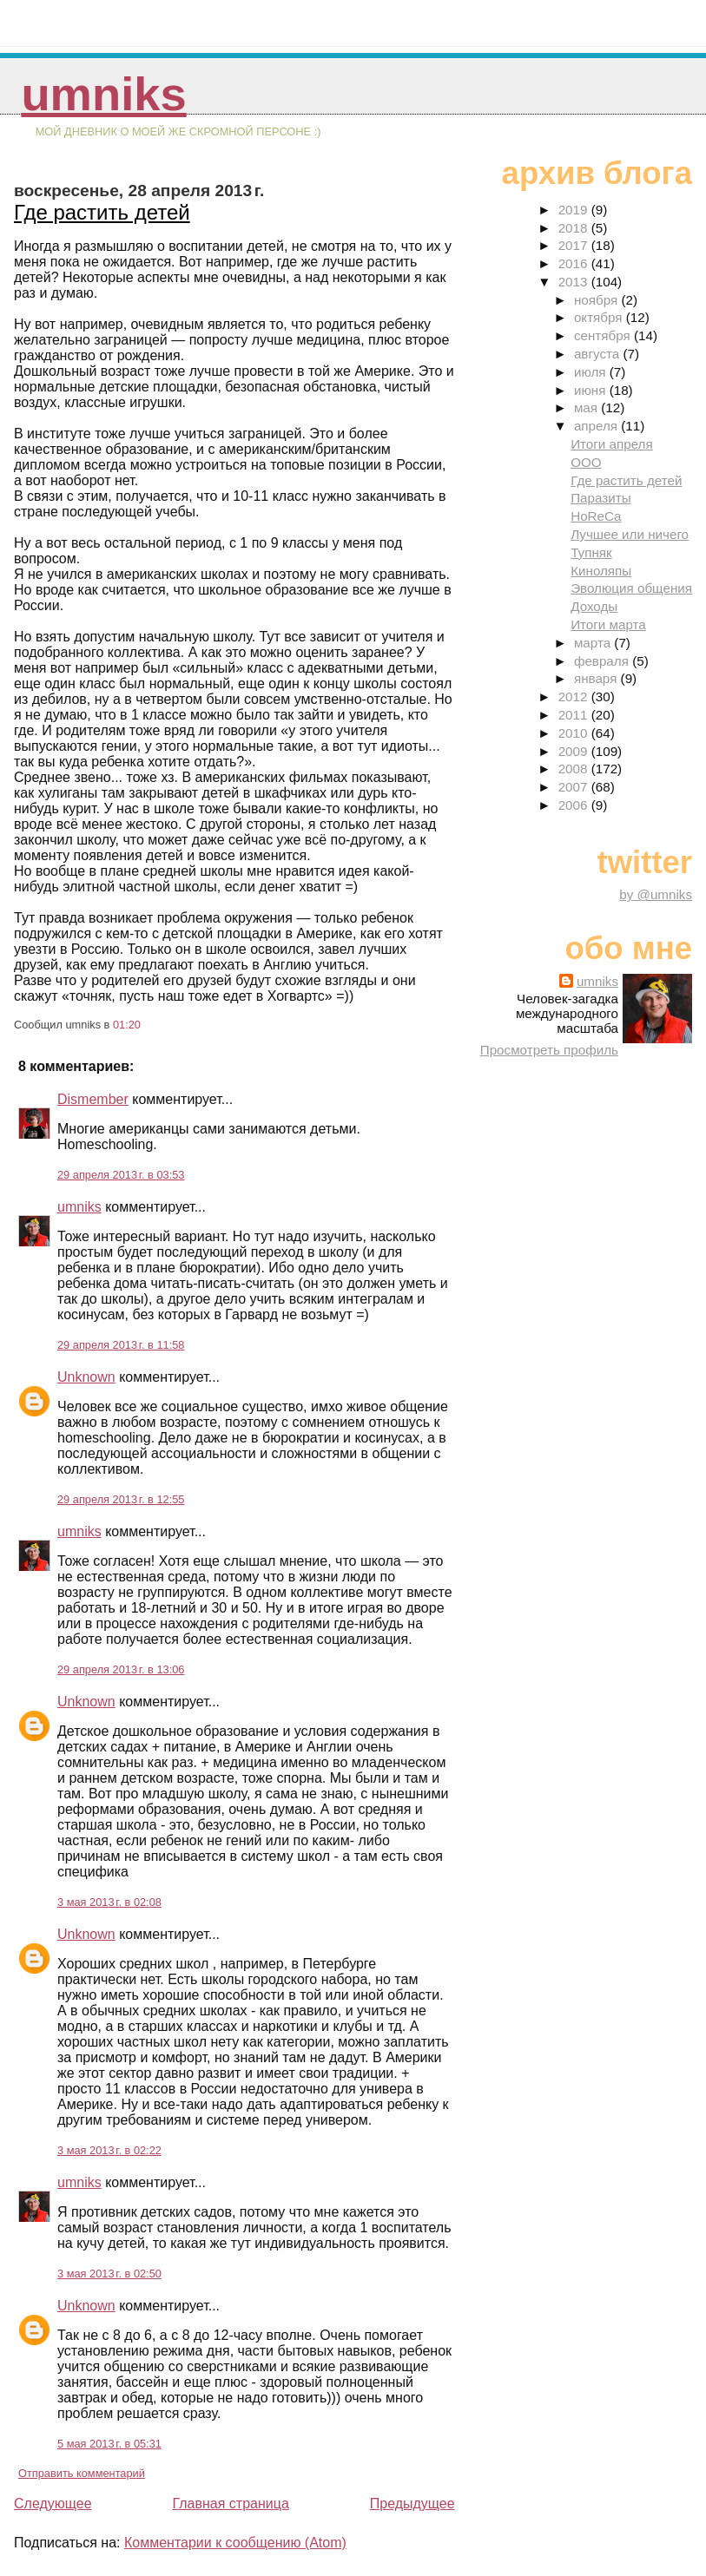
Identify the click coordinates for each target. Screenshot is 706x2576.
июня (592, 390)
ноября (597, 299)
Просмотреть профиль (549, 1049)
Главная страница (230, 2503)
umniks (103, 94)
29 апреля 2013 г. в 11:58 (120, 1344)
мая (587, 407)
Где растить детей (102, 212)
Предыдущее (412, 2503)
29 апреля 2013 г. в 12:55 (120, 1499)
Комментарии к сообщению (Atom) (235, 2542)
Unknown (86, 1377)
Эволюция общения (631, 588)
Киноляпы (601, 570)
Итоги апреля (612, 444)
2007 (574, 786)
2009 (574, 751)
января (597, 678)
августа (599, 353)
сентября (604, 335)
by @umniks (655, 894)
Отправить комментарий (81, 2473)
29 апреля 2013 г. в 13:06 (120, 1669)
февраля (603, 661)
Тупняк (591, 552)
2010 (574, 733)
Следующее (53, 2503)
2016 (574, 263)
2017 (574, 245)
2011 (574, 714)
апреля (597, 425)
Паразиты (600, 497)
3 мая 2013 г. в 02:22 (109, 2150)
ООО (586, 462)
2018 (574, 227)
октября (600, 317)
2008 (574, 768)
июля (592, 372)
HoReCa (596, 516)
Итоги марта (608, 624)
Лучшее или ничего (630, 534)
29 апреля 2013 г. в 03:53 (120, 1174)
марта (594, 642)
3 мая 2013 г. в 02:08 (109, 1902)
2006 (574, 805)
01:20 (127, 1024)
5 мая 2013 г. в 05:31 (109, 2443)
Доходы (594, 606)
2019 (574, 209)
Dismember (93, 1099)
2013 (574, 281)
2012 (574, 696)
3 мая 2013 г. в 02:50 (109, 2273)
